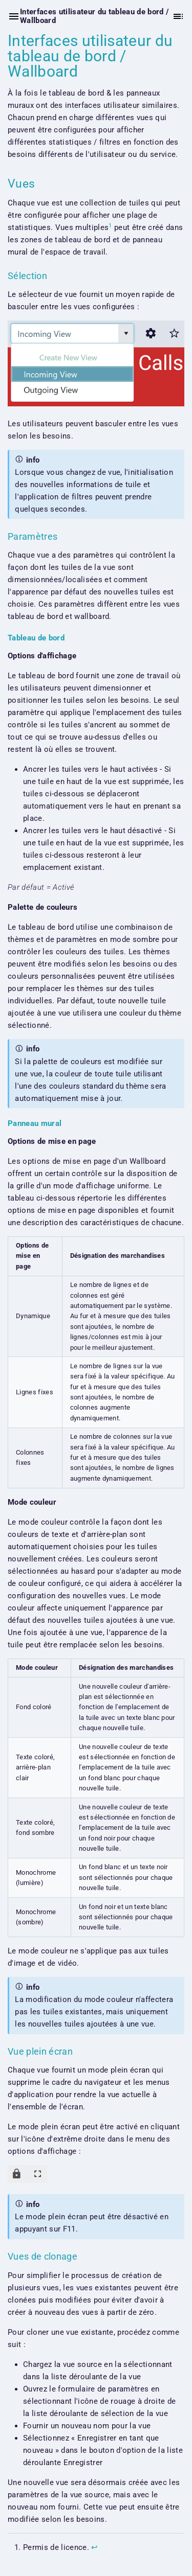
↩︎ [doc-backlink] (94, 2546)
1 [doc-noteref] (110, 225)
